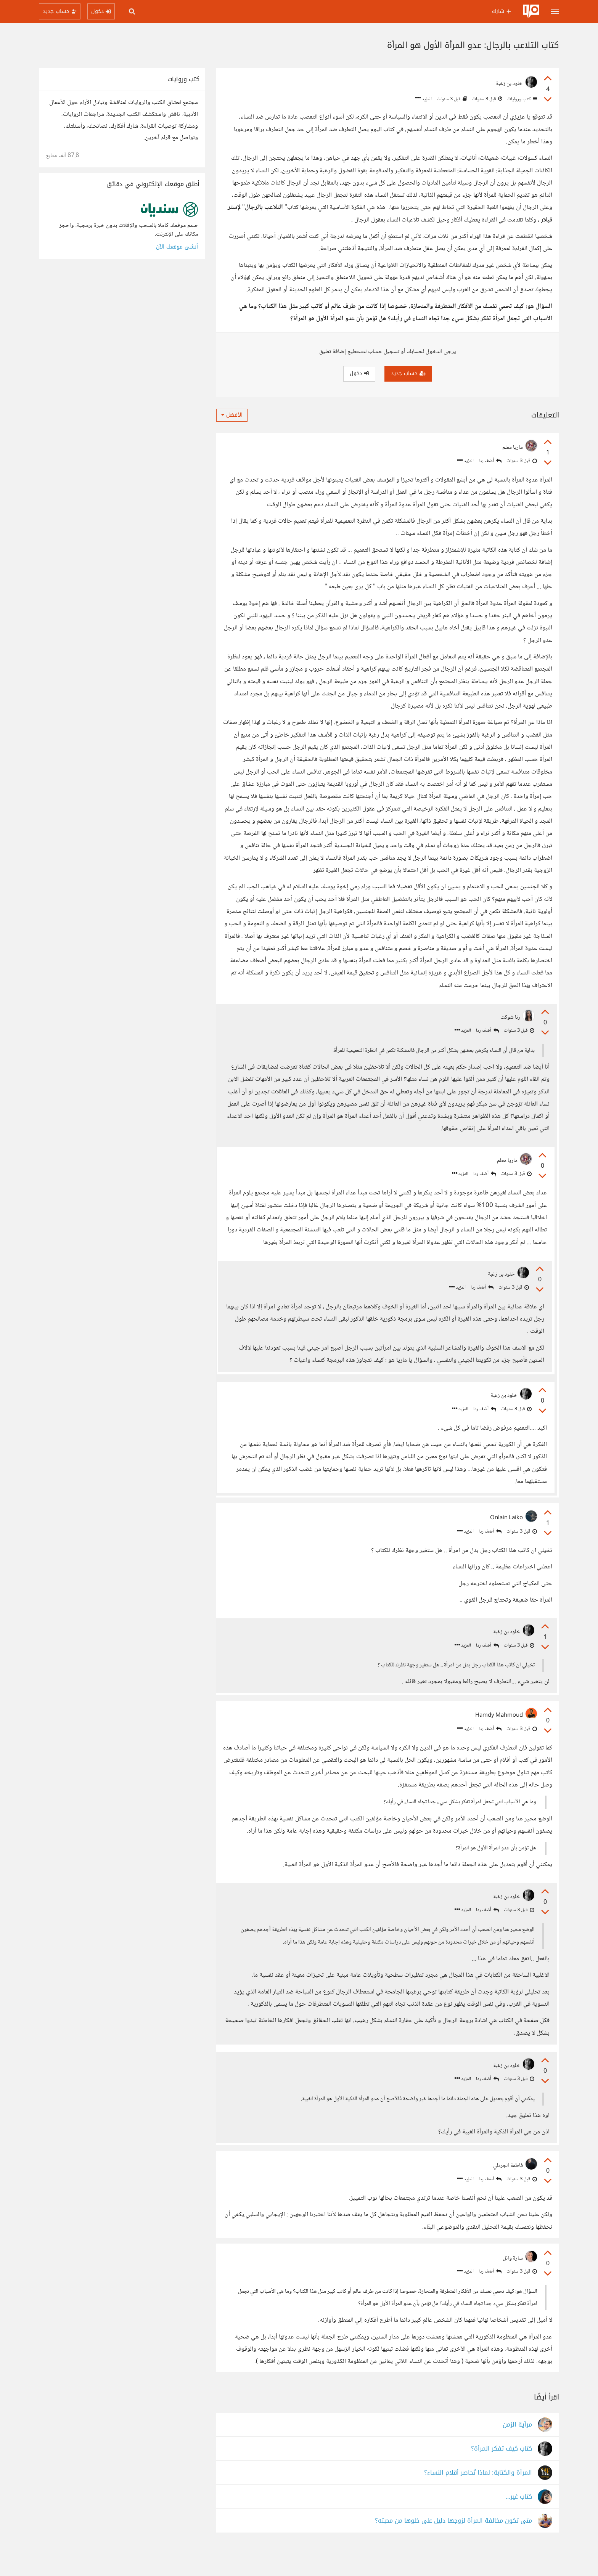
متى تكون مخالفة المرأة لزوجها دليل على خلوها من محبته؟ (453, 2546)
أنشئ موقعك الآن (177, 247)
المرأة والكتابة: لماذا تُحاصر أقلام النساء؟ (478, 2498)
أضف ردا (490, 461)
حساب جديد (408, 373)
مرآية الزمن (517, 2450)
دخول (359, 373)
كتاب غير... (519, 2522)
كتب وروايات (521, 99)
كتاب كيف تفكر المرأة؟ (501, 2474)
